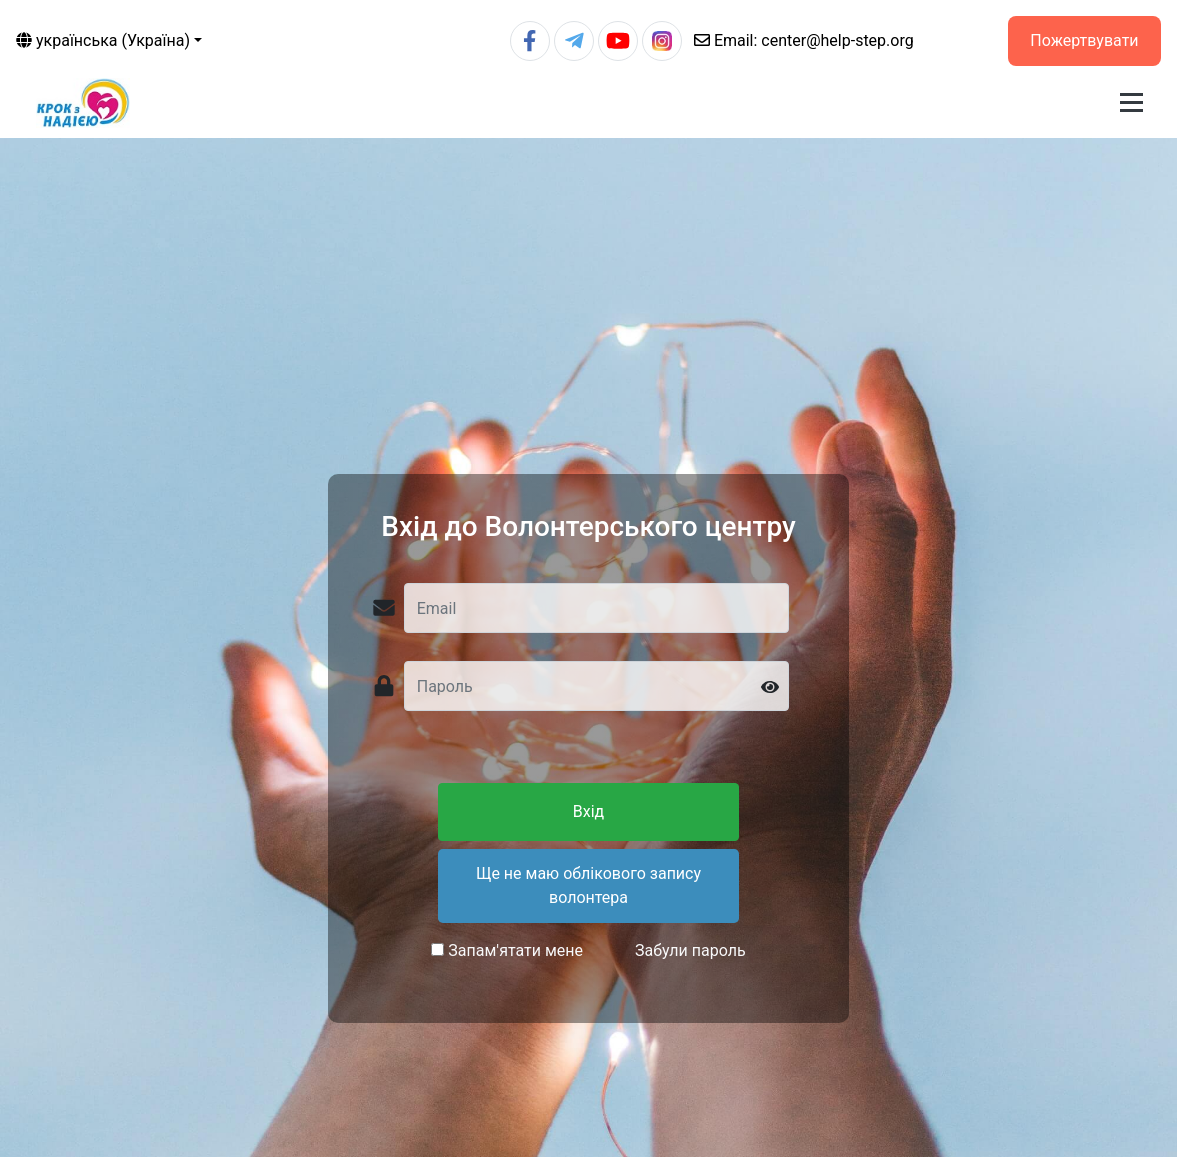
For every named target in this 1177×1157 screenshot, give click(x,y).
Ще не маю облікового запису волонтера (588, 885)
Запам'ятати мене (507, 950)
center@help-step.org (804, 40)
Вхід (588, 811)
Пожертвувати (1084, 40)
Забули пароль (690, 950)
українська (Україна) (103, 40)
